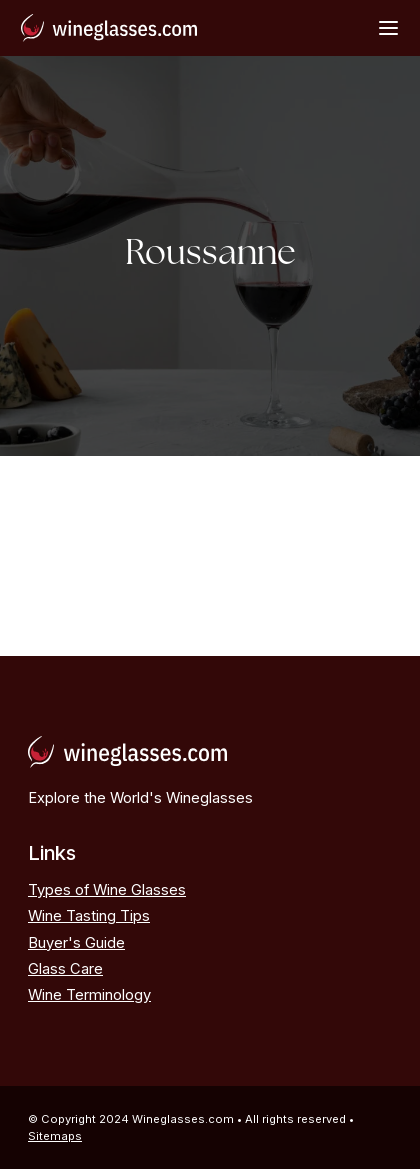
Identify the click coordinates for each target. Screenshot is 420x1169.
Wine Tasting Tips (89, 916)
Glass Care (65, 969)
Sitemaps (55, 1136)
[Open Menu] (388, 27)
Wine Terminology (89, 995)
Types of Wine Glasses (107, 890)
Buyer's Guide (76, 943)
